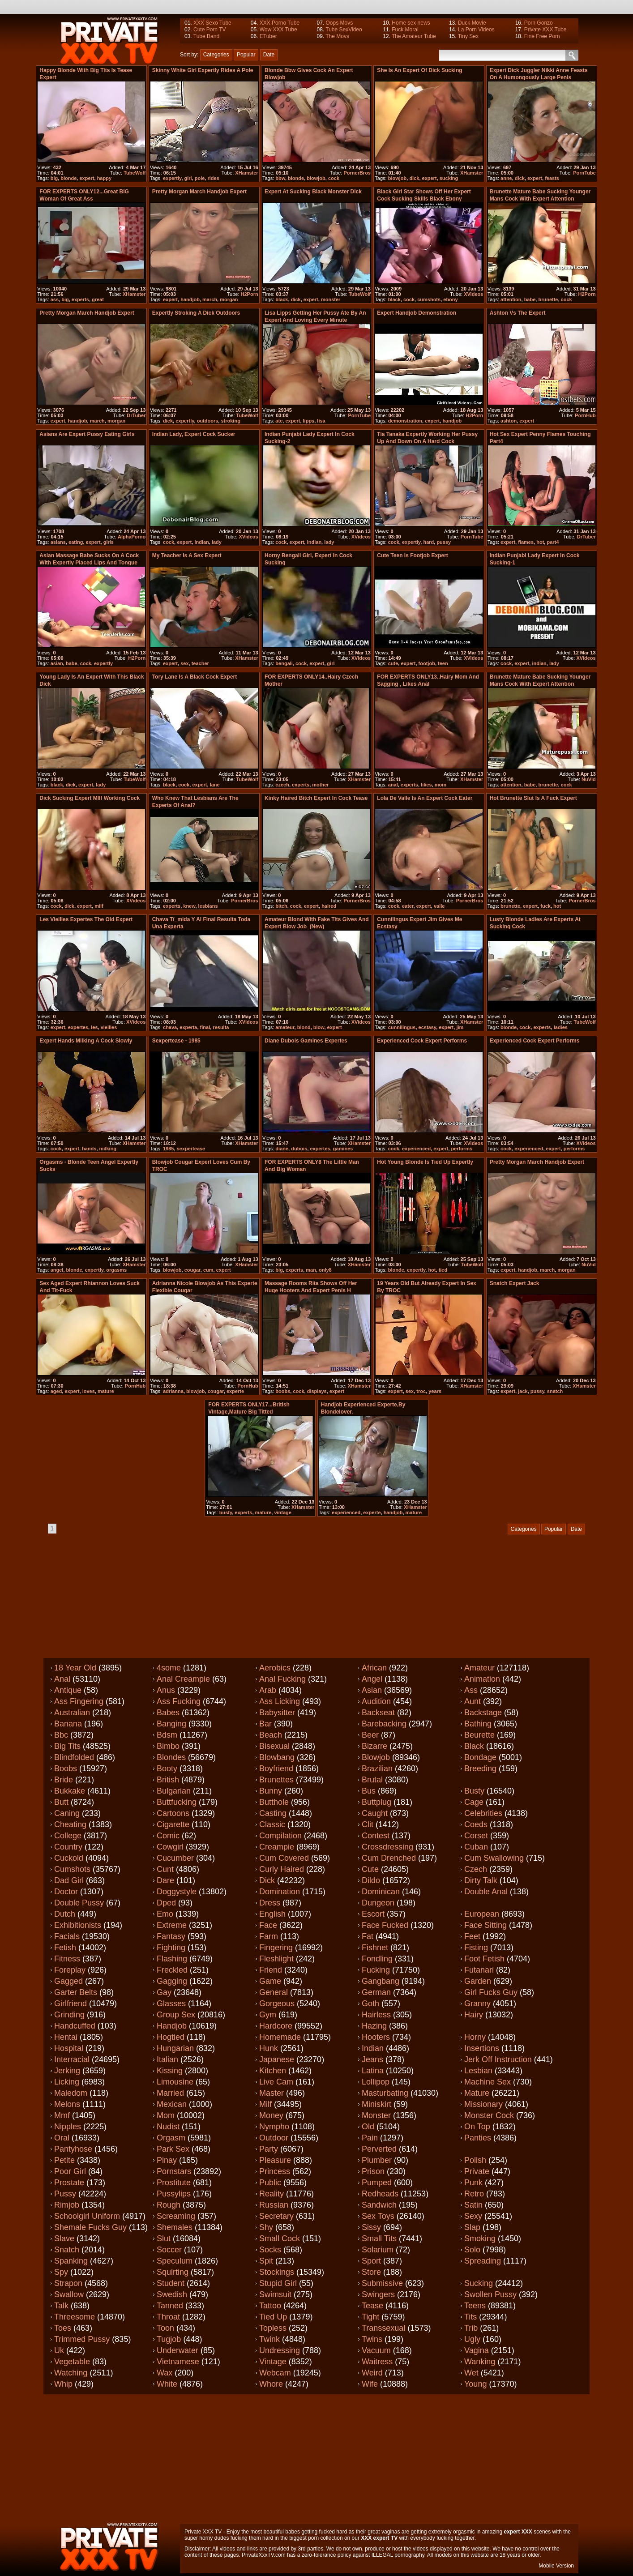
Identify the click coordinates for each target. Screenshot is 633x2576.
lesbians (208, 906)
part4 (553, 542)
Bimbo (168, 1746)
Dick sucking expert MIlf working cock (89, 798)
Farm (268, 1936)
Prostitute (174, 2182)
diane (281, 1148)
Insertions (481, 2048)
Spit (266, 2260)
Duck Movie (472, 23)
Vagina (476, 2350)
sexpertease (191, 1148)
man (311, 1270)
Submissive (382, 2283)
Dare (165, 1880)
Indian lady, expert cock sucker (193, 434)
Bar (265, 1723)
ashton (508, 420)
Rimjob (66, 2204)
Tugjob (169, 2339)
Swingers (378, 2294)
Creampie (276, 1846)
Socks (270, 2249)
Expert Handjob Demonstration (416, 313)
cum (208, 1270)
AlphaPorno (131, 536)
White (167, 2383)
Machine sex (487, 2081)
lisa (321, 420)
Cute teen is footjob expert (412, 555)
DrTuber (136, 415)
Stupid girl (278, 2283)
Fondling (377, 1958)
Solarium (377, 2249)
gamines (343, 1148)
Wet (471, 2372)
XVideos (473, 294)
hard (428, 542)
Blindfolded (74, 1757)
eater (408, 906)
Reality (271, 2193)
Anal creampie (183, 1679)
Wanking (479, 2361)
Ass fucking (179, 1701)
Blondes (171, 1757)
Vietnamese (178, 2361)
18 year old (75, 1667)
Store (371, 2272)
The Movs (337, 36)
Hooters (376, 2037)
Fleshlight (276, 1958)
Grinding (69, 2014)
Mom (166, 2115)
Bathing (478, 1723)
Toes (62, 2328)
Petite (64, 2160)
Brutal (372, 1779)
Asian (372, 1690)
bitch (281, 906)
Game (270, 1981)
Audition (376, 1701)
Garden (477, 1981)
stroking (230, 420)
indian (201, 542)
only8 (325, 1270)
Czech (475, 1869)
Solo (472, 2249)
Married (170, 2093)
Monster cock (489, 2115)
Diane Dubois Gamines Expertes (306, 1041)
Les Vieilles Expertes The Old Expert (86, 919)
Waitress (377, 2361)
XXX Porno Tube (279, 23)
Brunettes (276, 1779)
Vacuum (376, 2350)
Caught (375, 1813)
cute (393, 663)
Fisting (476, 1947)
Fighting (171, 1947)
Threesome (74, 2316)
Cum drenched (389, 1858)
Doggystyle (177, 1891)
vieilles (109, 1027)
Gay (164, 1992)
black (281, 299)
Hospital (68, 2048)
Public (270, 2182)
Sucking (478, 2283)
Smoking (480, 2238)
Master (271, 2093)
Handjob (172, 2025)
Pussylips (174, 2193)
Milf (265, 2104)
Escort (373, 1914)
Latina (373, 2070)
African (374, 1667)
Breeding (480, 1768)
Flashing (172, 1958)
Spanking (71, 2260)
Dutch (64, 1914)
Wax (164, 2372)
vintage (282, 1512)
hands (89, 1148)
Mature (476, 2093)
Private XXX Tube (545, 29)
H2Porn (249, 294)
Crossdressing (387, 1846)
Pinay (167, 2160)
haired (328, 906)
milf (98, 906)
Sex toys (378, 2216)
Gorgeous (277, 2003)
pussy (443, 542)
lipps (309, 420)
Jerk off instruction (498, 2059)
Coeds (476, 1824)
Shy (266, 2227)
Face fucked (385, 1925)
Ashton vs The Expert (518, 313)
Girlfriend (70, 2003)
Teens (475, 2305)
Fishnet (375, 1947)
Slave (64, 2238)
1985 (168, 1148)
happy (104, 178)
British (168, 1779)
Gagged (68, 1981)
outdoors (207, 420)
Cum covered (284, 1858)
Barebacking (384, 1723)
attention (510, 299)
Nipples (67, 2126)
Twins (372, 2339)
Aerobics (275, 1667)
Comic (168, 1835)
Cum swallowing (494, 1858)
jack (522, 1391)
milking (108, 1148)
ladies (561, 1027)
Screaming (176, 2216)
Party (268, 2149)
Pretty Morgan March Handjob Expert (199, 191)
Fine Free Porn (542, 36)
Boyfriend (276, 1768)
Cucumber (175, 1858)
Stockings (276, 2272)
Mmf (62, 2115)
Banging (171, 1723)
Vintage (273, 2361)
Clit (367, 1824)
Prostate (69, 2182)
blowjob (316, 178)
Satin (473, 2204)
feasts (552, 178)
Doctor (66, 1891)
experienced (416, 1148)
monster (330, 299)
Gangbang (380, 1981)
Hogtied (170, 2037)
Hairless (376, 2014)
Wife (370, 2383)
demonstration (405, 420)
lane (215, 784)
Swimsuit (275, 2294)
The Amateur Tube (414, 36)
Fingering (276, 1947)
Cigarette (173, 1824)
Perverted (379, 2149)
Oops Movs (339, 23)
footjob (427, 663)
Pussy (65, 2193)
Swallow (69, 2294)
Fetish (65, 1947)
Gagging (172, 1981)
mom (440, 784)
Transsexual (383, 2328)
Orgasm (171, 2137)
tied (443, 1270)
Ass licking (279, 1701)
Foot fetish (484, 1958)
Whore (271, 2383)
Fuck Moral (405, 29)
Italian (167, 2059)
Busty (474, 1790)
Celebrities (483, 1813)
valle (439, 906)
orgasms (116, 1270)
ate (278, 420)
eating (75, 542)
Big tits (67, 1746)
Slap (472, 2227)
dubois (299, 1148)
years (434, 1391)
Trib (471, 2328)
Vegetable (72, 2361)
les (94, 1027)
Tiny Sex (468, 36)
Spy (61, 2272)
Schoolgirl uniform (87, 2216)
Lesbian (478, 2070)
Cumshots (72, 1869)
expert (86, 178)
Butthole (274, 1802)
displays (317, 1391)
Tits (470, 2316)
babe (530, 299)
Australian (72, 1712)
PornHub (585, 415)
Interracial (72, 2059)
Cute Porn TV (209, 29)
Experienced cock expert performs (422, 1041)
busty (225, 1512)
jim (459, 1027)
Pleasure (275, 2160)
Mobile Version (556, 2566)
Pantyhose (73, 2149)
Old (368, 2126)
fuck (545, 906)
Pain (370, 2137)
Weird (372, 2372)
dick (414, 178)
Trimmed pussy (82, 2339)
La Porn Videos (476, 29)
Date (268, 54)
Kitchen (272, 2070)
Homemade (280, 2037)
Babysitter (277, 1712)
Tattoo (270, 2305)
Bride (63, 1779)
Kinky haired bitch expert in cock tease (316, 798)
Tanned (170, 2305)
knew (189, 906)
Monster (376, 2115)
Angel (372, 1679)
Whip (63, 2383)
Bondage (480, 1757)
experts (80, 299)
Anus (166, 1690)
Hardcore (275, 2025)
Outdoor (273, 2137)
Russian (273, 2204)
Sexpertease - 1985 (176, 1041)
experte (235, 1391)
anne (506, 178)
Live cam (276, 2081)
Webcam (275, 2372)
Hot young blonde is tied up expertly (425, 1162)
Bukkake (69, 1790)
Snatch (66, 2249)
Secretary (276, 2216)
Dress (269, 1902)
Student (170, 2283)
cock (333, 178)
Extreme (172, 1925)
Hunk (268, 2048)
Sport (371, 2260)
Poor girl (70, 2171)
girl (188, 178)
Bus (369, 1790)
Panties (477, 2137)
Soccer (169, 2249)
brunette (548, 299)
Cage (473, 1802)
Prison (373, 2171)
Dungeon (378, 1902)
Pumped (377, 2182)
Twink (269, 2339)
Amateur (479, 1667)
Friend (270, 1969)
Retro (474, 2193)
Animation (482, 1679)
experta (188, 1027)
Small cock (279, 2238)
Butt (61, 1802)
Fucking (376, 1969)
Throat (168, 2316)
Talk (61, 2305)
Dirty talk (480, 1880)
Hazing (374, 2025)
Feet (472, 1936)
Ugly (472, 2339)
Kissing (170, 2070)
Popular (246, 54)
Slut (164, 2238)
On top (477, 2126)
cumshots (429, 299)
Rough (168, 2204)
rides (213, 178)
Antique (67, 1690)
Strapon (68, 2283)
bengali (284, 663)
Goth (370, 2003)
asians (58, 542)
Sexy (473, 2216)
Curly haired (281, 1869)
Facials (67, 1936)
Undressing (279, 2350)
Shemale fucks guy (90, 2227)
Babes (168, 1712)
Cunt (165, 1869)
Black (474, 1746)
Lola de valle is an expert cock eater (424, 798)
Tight (370, 2316)
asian (57, 663)
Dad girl (69, 1880)
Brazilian (377, 1768)
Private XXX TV (203, 2532)
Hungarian (175, 2048)
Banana (68, 1723)
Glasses (171, 2003)
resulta (221, 1027)
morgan (229, 299)
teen (443, 663)
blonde (68, 178)
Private (476, 2171)
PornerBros (357, 172)
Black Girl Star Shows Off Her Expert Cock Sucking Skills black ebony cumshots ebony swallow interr (423, 198)
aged (56, 1391)
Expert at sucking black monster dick (313, 191)
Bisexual (274, 1746)
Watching (70, 2372)
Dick (267, 1880)
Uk (59, 2350)
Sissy (371, 2227)
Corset (476, 1835)
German (376, 1992)
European (481, 1914)
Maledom (70, 2093)
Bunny (270, 1790)
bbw (280, 178)
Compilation (280, 1835)
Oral (61, 2137)
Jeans (372, 2059)
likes (426, 784)
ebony (450, 299)
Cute (370, 1869)
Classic (272, 1824)
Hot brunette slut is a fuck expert (533, 798)
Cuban (476, 1846)
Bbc (61, 1734)
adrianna (173, 1391)
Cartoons (173, 1813)
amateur (284, 1027)
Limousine (175, 2081)
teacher (200, 663)
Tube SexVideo (343, 29)
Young (475, 2383)
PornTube (584, 172)
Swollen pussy (490, 2294)
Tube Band (206, 36)
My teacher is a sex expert (187, 555)
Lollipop (375, 2081)
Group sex (176, 2014)
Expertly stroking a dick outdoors (196, 313)
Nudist (168, 2126)
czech (282, 784)
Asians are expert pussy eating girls (86, 434)
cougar (192, 1270)
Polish (475, 2160)
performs (461, 1148)
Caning (67, 1813)
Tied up (273, 2316)
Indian (373, 2048)
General (273, 1992)
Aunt (472, 1701)
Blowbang (277, 1757)
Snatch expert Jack (514, 1283)
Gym (267, 2014)
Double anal (486, 1891)
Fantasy (171, 1936)
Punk (473, 2182)
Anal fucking (282, 1679)
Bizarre (374, 1746)
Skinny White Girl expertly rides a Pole (202, 70)
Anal (62, 1679)
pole (200, 178)
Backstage (483, 1712)
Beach (270, 1734)
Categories (216, 54)
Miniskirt (376, 2104)
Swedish (172, 2294)
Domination (279, 1891)
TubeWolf (134, 172)
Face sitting (485, 1925)
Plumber (377, 2160)
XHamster (246, 172)
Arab (267, 1690)
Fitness (67, 1958)
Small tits (379, 2238)
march (209, 299)
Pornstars (174, 2171)
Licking (66, 2081)
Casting (273, 1813)
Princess (274, 2171)
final (205, 1027)
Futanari (479, 1969)
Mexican (172, 2104)
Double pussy (79, 1902)
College (67, 1835)
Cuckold (68, 1858)
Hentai (65, 2037)
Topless (273, 2328)
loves (88, 1391)
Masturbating (385, 2093)
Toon (165, 2328)
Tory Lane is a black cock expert (194, 677)
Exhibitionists (77, 1925)
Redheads (380, 2193)
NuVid (589, 779)
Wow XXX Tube (278, 29)
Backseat (378, 1712)
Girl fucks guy (491, 1992)
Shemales (174, 2227)
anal (393, 784)
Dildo (371, 1880)
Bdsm (167, 1734)
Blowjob (376, 1757)
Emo (165, 1914)
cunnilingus (402, 1027)
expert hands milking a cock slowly (85, 1041)
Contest (375, 1835)
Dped (166, 1902)
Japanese (276, 2059)
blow (319, 1027)
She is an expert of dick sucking (419, 70)
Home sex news (411, 23)
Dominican (381, 1891)
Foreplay (70, 1969)
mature (106, 1391)
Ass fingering (78, 1701)
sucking (449, 178)
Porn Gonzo (538, 23)
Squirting (172, 2272)
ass (55, 299)
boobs (282, 1391)
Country (68, 1846)
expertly (172, 178)
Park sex (173, 2149)
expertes (78, 1027)
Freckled (172, 1969)
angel (57, 1270)
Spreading (482, 2260)
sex (184, 663)
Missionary (483, 2104)
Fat (367, 1936)
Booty (167, 1768)
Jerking (67, 2070)
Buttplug (376, 1802)
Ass (471, 1690)
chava (170, 1027)
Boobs (65, 1768)
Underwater (177, 2350)
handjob (190, 299)
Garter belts (75, 1992)
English (272, 1914)
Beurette (479, 1734)
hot (540, 542)
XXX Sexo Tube (212, 23)
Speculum (174, 2260)
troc (421, 1391)
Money (271, 2115)
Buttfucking (177, 1802)
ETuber (268, 36)
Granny (477, 2003)
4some (169, 1667)
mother (320, 784)
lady (217, 542)
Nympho (274, 2126)
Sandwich (379, 2204)
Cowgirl (170, 1846)
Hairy (473, 2014)
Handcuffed (74, 2025)
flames (526, 542)
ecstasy (427, 1027)
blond (304, 1027)
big (54, 178)
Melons (67, 2104)
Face (268, 1925)
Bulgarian (174, 1790)
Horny (475, 2037)
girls (108, 542)
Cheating (70, 1824)
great (98, 299)
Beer (370, 1734)
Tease (372, 2305)
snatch (555, 1391)
